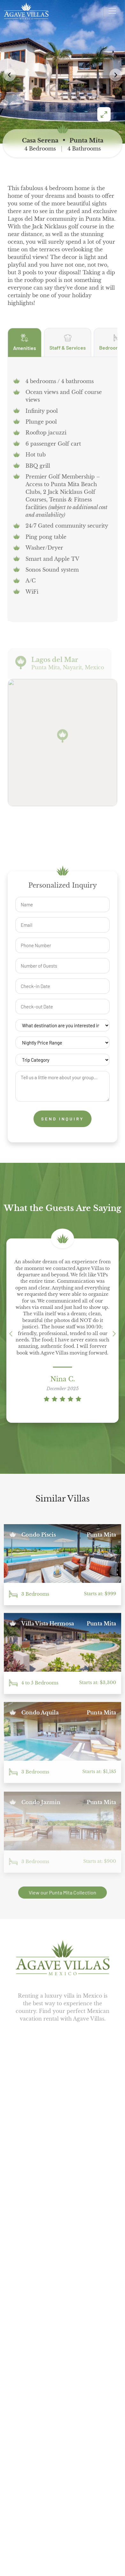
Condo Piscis (38, 1536)
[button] (115, 75)
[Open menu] (112, 10)
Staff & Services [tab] (67, 352)
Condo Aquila (40, 1715)
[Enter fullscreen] (104, 114)
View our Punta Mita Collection (62, 1892)
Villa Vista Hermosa (47, 1625)
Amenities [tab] (24, 352)
